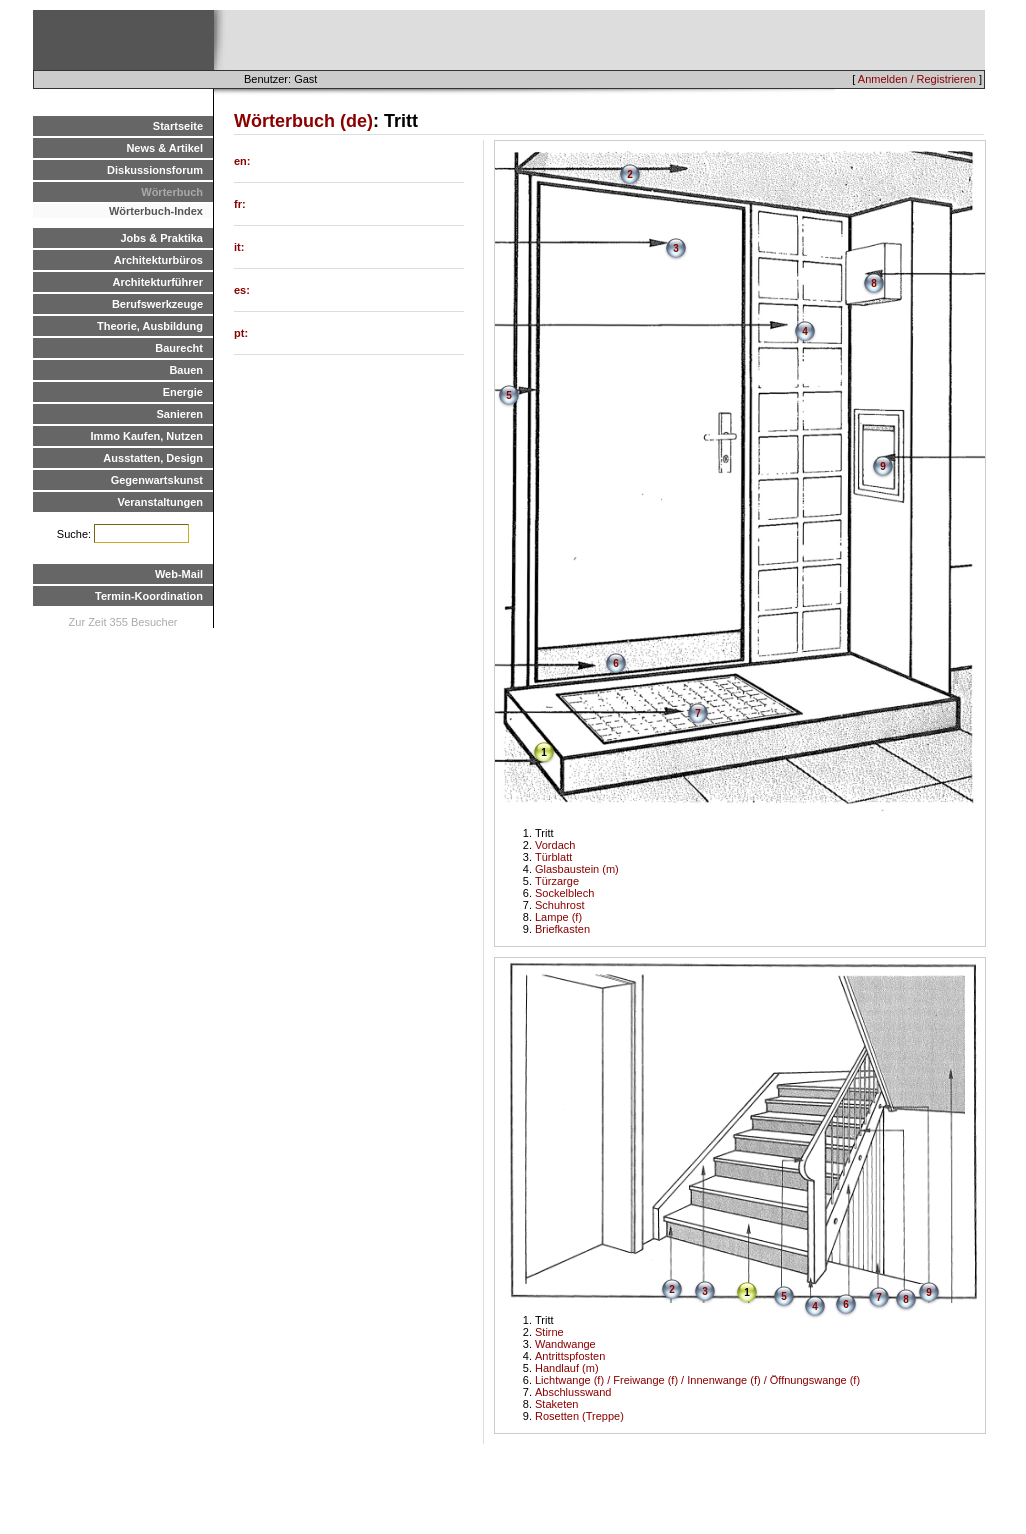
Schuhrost (560, 905)
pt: (241, 333)
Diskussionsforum (155, 170)
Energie (183, 392)
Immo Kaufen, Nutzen (147, 436)
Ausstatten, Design (153, 458)
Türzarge (557, 881)
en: (242, 161)
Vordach (555, 845)
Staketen (556, 1404)
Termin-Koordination (149, 596)
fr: (240, 204)
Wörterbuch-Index (156, 211)
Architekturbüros (158, 260)
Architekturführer (158, 282)
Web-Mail (179, 574)
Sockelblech (564, 893)
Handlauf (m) (567, 1368)
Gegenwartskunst (157, 480)
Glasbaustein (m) (577, 869)
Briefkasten (562, 929)
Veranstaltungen (160, 502)
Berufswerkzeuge (157, 304)
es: (242, 290)
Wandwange (565, 1344)
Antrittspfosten (570, 1356)
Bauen (186, 370)
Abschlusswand (573, 1392)
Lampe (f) (558, 917)
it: (239, 247)
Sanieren (180, 414)
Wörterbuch (172, 192)
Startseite (178, 126)
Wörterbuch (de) (303, 121)
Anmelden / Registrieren (917, 79)
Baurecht (179, 348)
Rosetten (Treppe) (579, 1416)
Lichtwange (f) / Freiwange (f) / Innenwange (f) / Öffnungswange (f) (697, 1380)
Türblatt (553, 857)
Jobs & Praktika (161, 238)
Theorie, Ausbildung (150, 326)
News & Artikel (164, 148)
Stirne (549, 1332)
